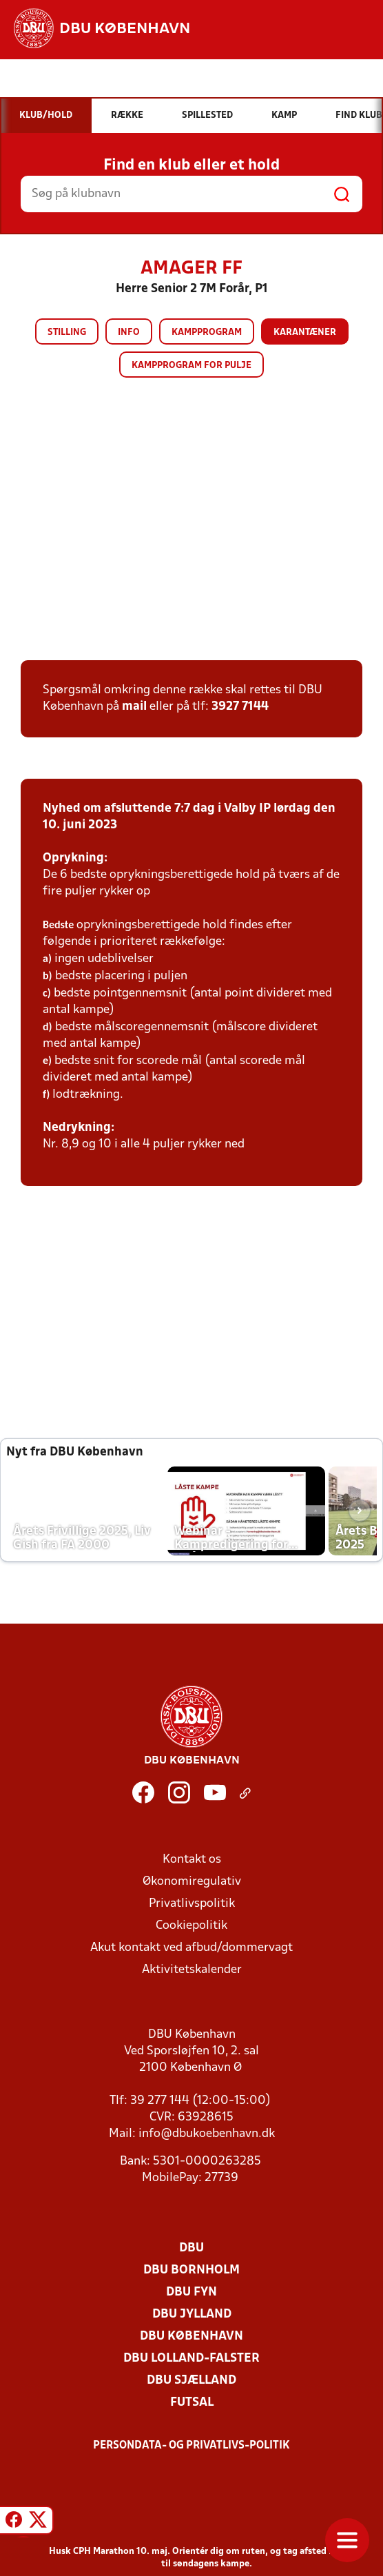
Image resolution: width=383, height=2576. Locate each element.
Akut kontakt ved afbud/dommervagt (191, 1948)
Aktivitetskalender (192, 1970)
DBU (191, 2248)
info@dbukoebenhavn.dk (206, 2134)
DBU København (191, 2336)
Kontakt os (192, 1859)
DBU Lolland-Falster (191, 2358)
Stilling (67, 332)
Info (129, 332)
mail (134, 707)
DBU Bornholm (191, 2270)
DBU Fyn (191, 2292)
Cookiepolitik (191, 1926)
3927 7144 (240, 707)
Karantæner (304, 332)
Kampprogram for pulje (191, 365)
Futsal (192, 2403)
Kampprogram (207, 332)
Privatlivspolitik (192, 1904)
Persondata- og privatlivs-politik (191, 2446)
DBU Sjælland (191, 2380)
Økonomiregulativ (192, 1882)
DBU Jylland (191, 2314)
